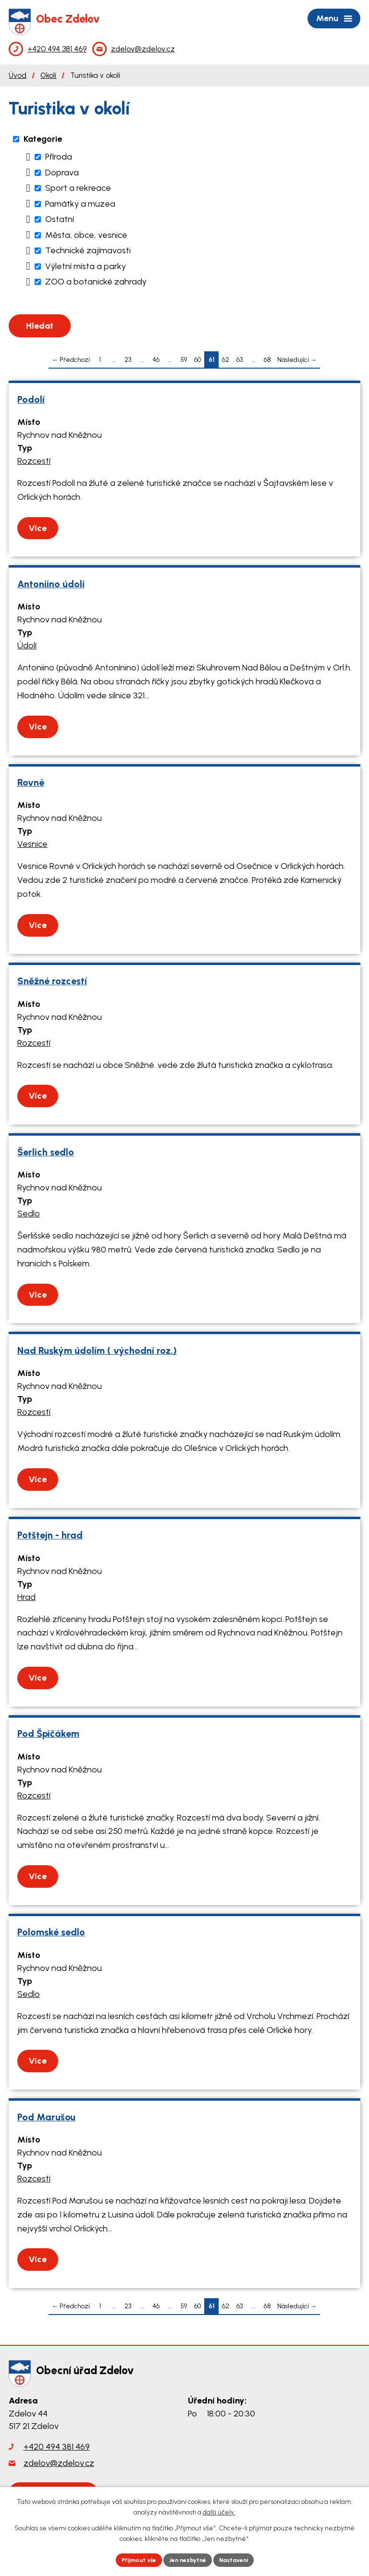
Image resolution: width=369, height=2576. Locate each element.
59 (184, 359)
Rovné (30, 782)
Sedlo (28, 1213)
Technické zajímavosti (88, 250)
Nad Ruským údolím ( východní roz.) (97, 1350)
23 (127, 359)
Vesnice (32, 844)
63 (239, 359)
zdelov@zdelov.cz (59, 2463)
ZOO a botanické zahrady (96, 281)
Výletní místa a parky (85, 266)
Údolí (27, 645)
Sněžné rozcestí (52, 981)
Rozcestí (33, 461)
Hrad (26, 1597)
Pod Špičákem (48, 1733)
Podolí (31, 399)
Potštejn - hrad (50, 1535)
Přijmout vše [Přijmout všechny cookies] (131, 2559)
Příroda (58, 156)
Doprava (62, 172)
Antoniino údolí (51, 584)
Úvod (17, 75)
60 (197, 359)
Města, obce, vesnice (86, 235)
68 (267, 359)
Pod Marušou (46, 2117)
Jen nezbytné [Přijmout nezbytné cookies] (188, 2559)
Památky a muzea (80, 203)
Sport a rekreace (78, 188)
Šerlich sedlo (45, 1152)
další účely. (219, 2510)
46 (156, 359)
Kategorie (43, 139)
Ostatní (59, 219)
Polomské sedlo (51, 1932)
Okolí (48, 75)
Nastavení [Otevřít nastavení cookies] (241, 2559)
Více (37, 528)
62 (225, 359)
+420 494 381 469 (57, 2446)
